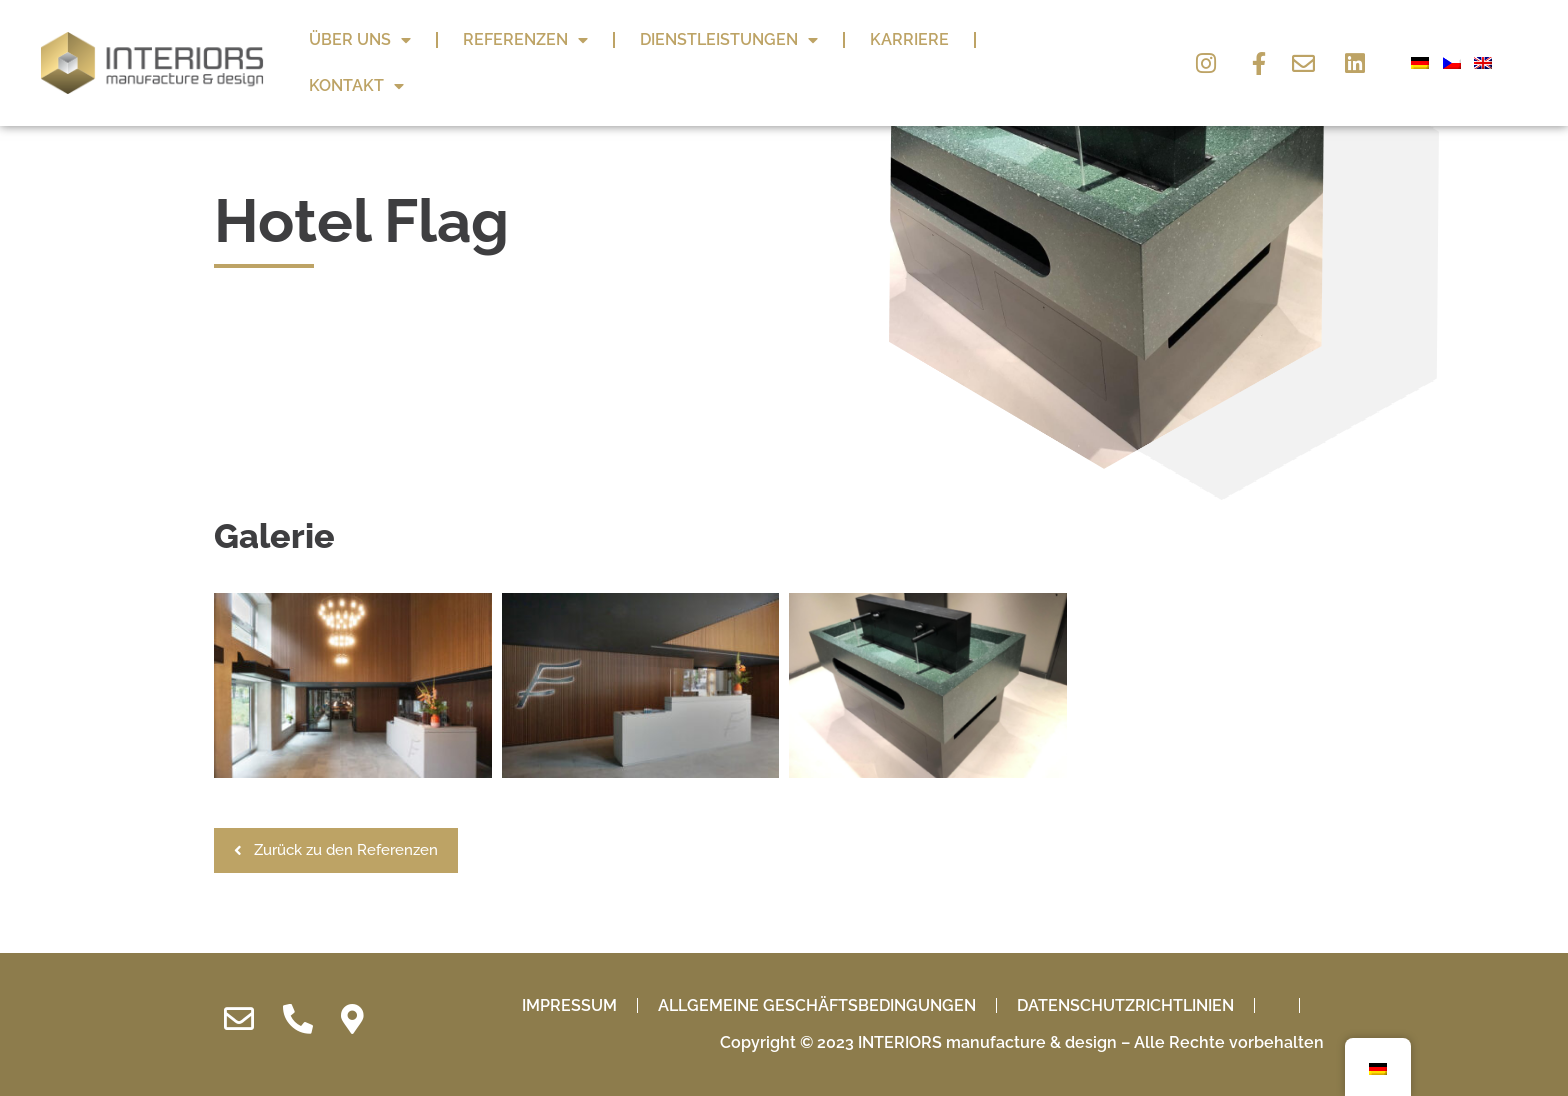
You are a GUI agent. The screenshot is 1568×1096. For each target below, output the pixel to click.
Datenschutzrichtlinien (1125, 1034)
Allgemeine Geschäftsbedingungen (817, 1034)
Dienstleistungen (729, 40)
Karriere (909, 39)
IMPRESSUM (569, 1034)
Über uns (360, 40)
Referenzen (525, 40)
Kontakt (356, 86)
